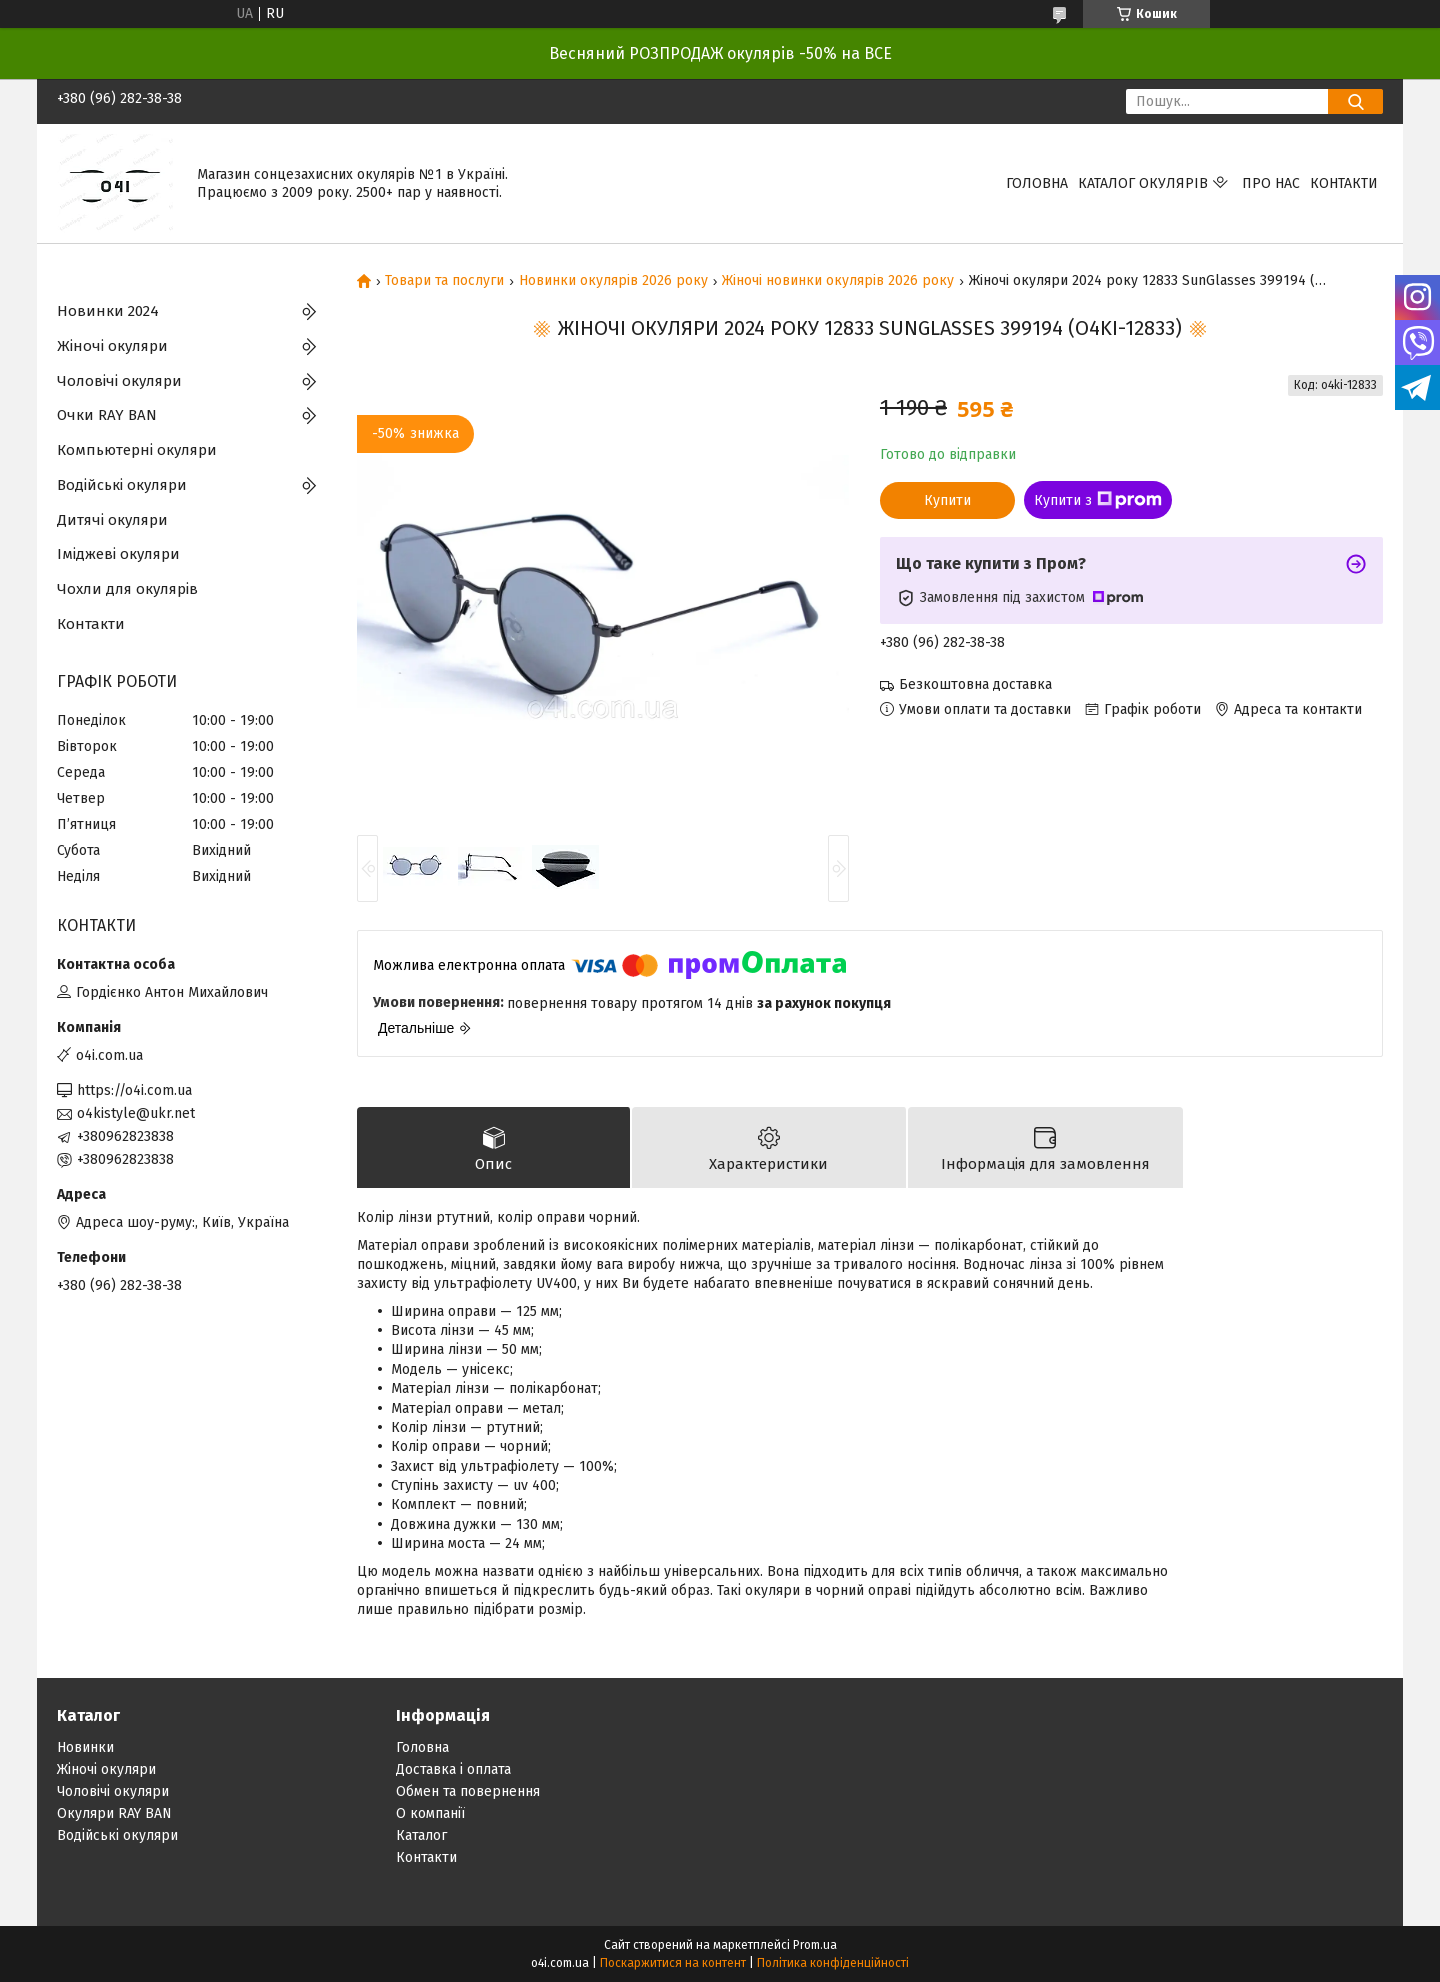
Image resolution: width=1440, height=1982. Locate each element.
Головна (1037, 183)
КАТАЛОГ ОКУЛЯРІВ (1143, 183)
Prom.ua (815, 1945)
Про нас (1271, 183)
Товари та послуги (444, 281)
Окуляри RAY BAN (114, 1813)
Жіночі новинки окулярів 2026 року (838, 281)
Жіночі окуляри (112, 346)
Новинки (85, 1747)
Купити (947, 500)
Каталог (421, 1835)
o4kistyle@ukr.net (136, 1113)
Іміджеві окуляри (118, 554)
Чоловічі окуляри (119, 381)
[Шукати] (1355, 101)
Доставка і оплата (453, 1769)
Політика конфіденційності (833, 1963)
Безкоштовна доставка (975, 684)
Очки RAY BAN (107, 415)
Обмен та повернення (468, 1791)
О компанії (430, 1813)
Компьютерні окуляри (137, 450)
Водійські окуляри (122, 485)
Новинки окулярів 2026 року (613, 281)
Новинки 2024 (108, 311)
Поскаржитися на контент (673, 1963)
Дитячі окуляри (112, 520)
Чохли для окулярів (127, 589)
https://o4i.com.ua (134, 1090)
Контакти (1344, 183)
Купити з (1098, 500)
